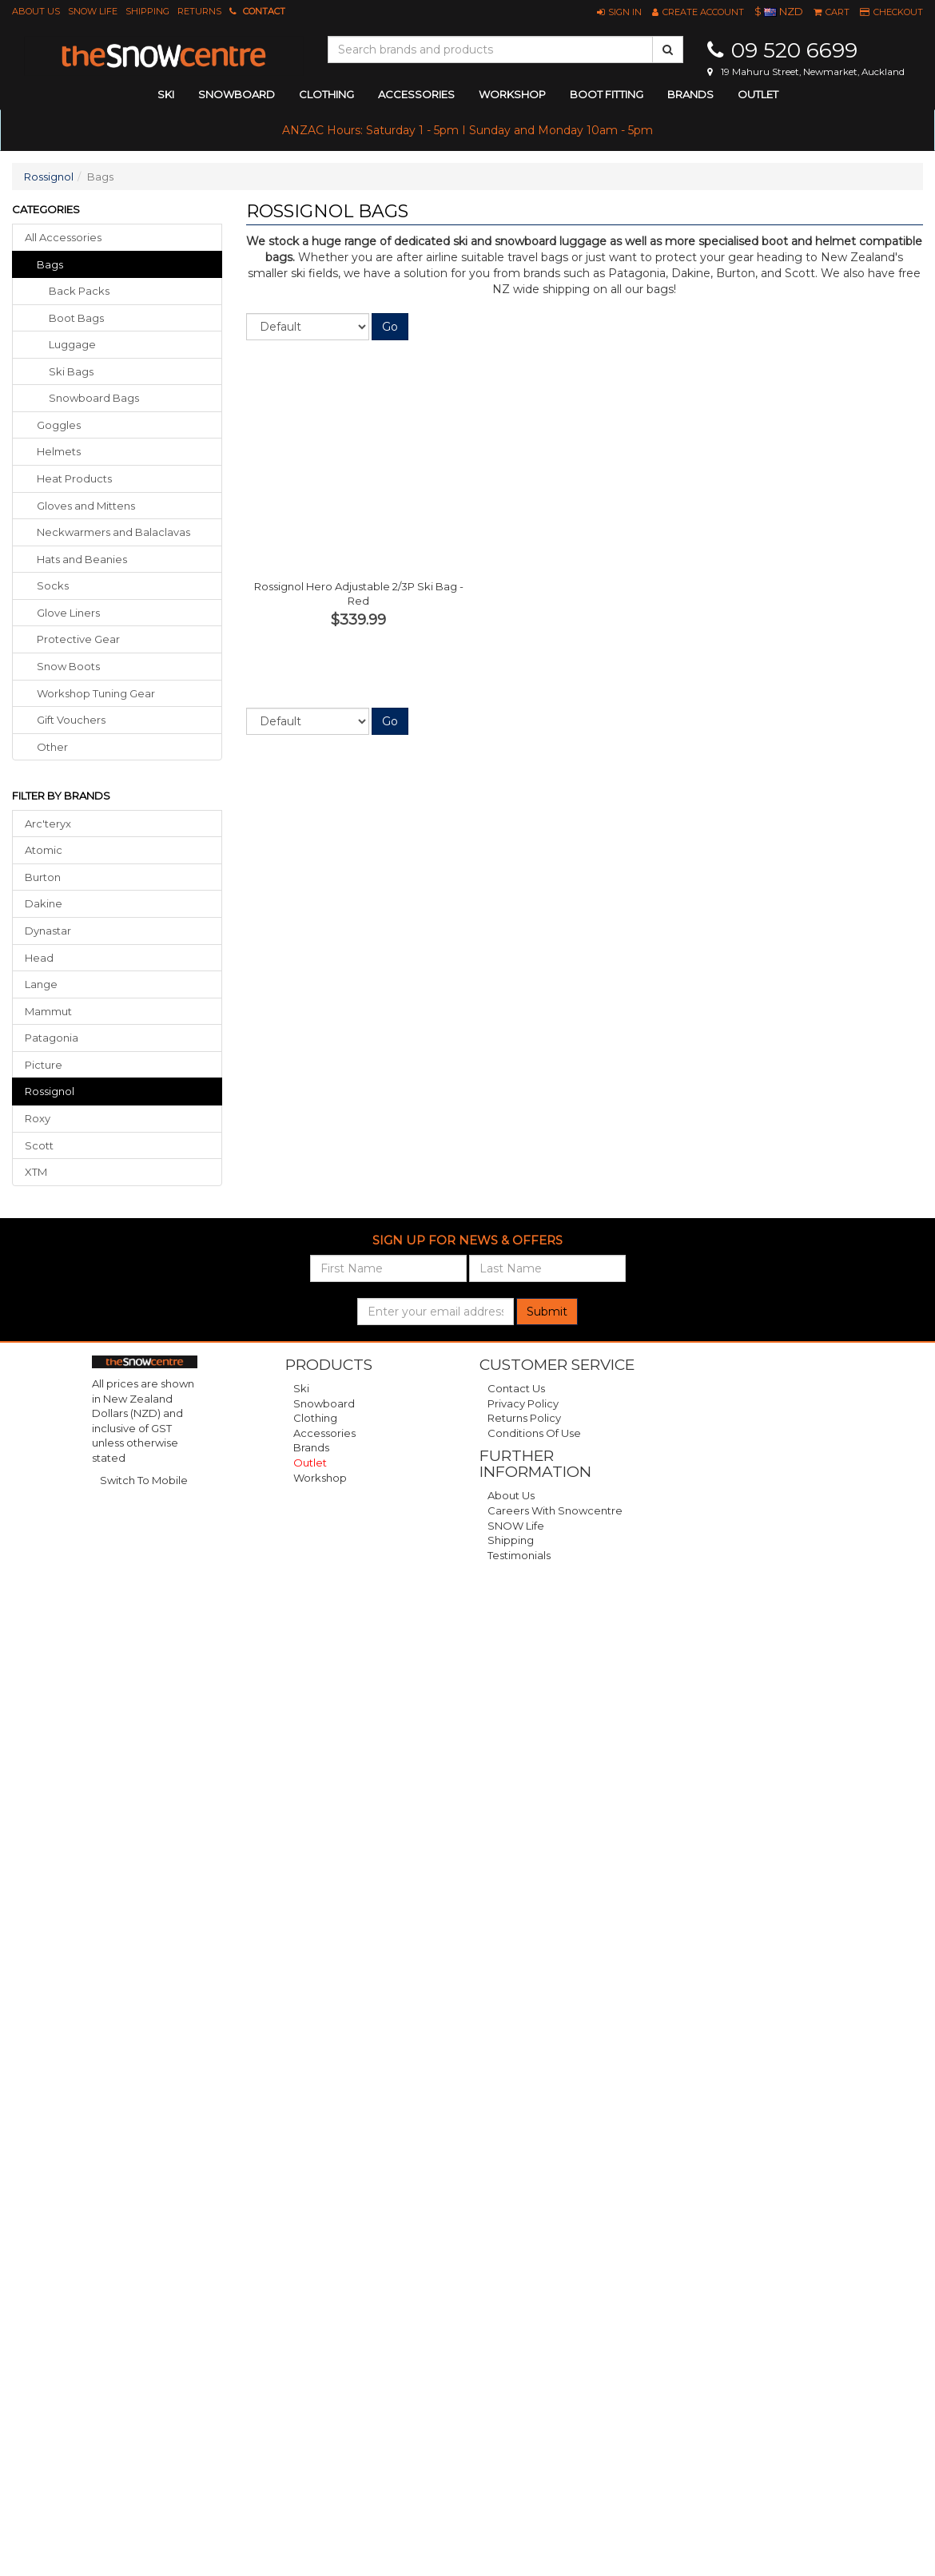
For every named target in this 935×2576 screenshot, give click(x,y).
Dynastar (48, 930)
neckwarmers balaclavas (113, 532)
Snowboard (324, 1403)
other (52, 746)
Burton (43, 877)
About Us (36, 11)
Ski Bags (71, 371)
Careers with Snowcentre (555, 1510)
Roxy (37, 1118)
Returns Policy (524, 1417)
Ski (301, 1388)
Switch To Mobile (144, 1480)
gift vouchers (71, 719)
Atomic (43, 849)
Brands (690, 94)
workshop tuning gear (96, 693)
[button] (619, 12)
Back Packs (79, 290)
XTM (36, 1171)
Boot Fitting (606, 94)
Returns (199, 11)
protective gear (78, 639)
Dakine (43, 903)
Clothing (315, 1417)
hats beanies (82, 559)
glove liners (68, 612)
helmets (59, 451)
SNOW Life (92, 11)
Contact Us (516, 1388)
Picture (43, 1064)
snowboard (236, 94)
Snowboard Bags (94, 397)
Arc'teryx (48, 823)
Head (39, 957)
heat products (74, 478)
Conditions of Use (534, 1433)
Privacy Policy (523, 1403)
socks (53, 585)
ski (165, 94)
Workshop (512, 94)
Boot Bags (76, 318)
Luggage (72, 344)
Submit (547, 1311)
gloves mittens (86, 505)
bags (50, 264)
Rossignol (49, 176)
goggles (59, 425)
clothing (326, 94)
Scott (39, 1145)
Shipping (147, 11)
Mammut (48, 1011)
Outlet (758, 94)
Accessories (324, 1433)
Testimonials (519, 1555)
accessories (416, 94)
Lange (41, 984)
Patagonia (51, 1037)
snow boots (68, 666)
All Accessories (63, 237)
